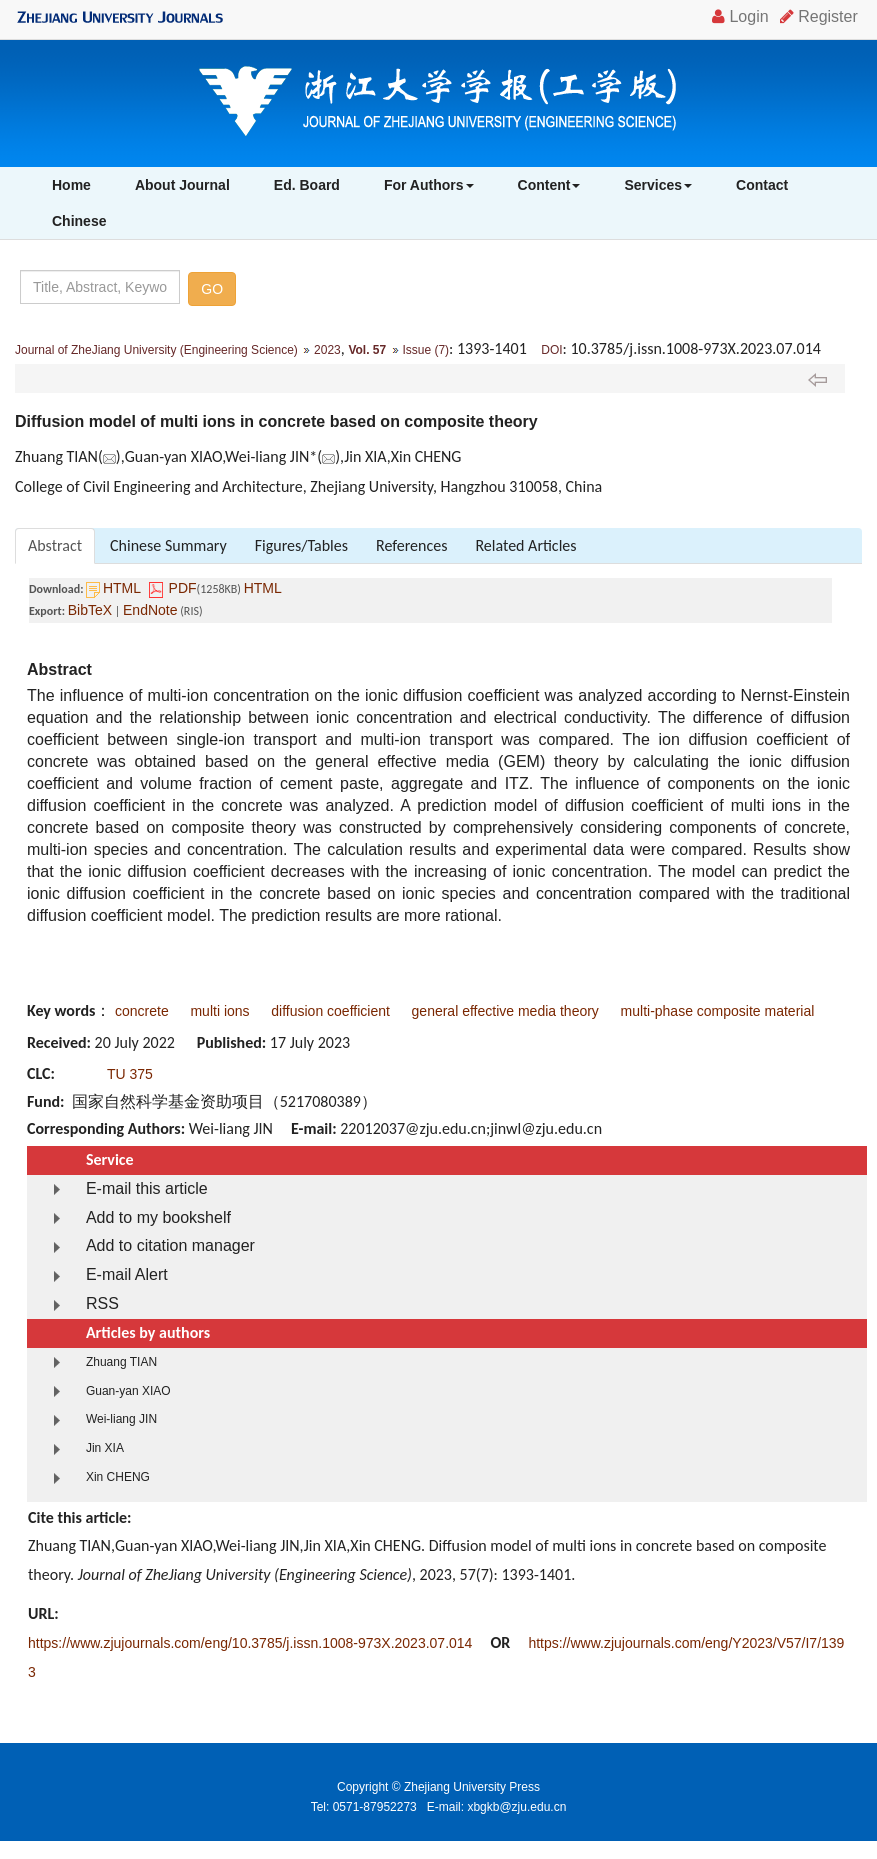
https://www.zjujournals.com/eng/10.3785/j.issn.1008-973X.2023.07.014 (250, 1643)
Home (71, 185)
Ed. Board (307, 185)
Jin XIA (105, 1448)
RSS (102, 1303)
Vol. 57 (367, 350)
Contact (762, 185)
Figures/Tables (301, 545)
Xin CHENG (118, 1477)
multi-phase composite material (718, 1011)
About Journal (182, 185)
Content (549, 185)
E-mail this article (147, 1188)
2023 (327, 350)
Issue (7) (425, 350)
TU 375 (130, 1074)
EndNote (150, 610)
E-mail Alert (127, 1274)
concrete (142, 1011)
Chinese (79, 221)
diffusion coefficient (330, 1011)
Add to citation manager (170, 1245)
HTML (122, 588)
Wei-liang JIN (121, 1419)
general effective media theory (505, 1011)
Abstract (55, 545)
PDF (183, 588)
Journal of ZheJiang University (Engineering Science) (156, 350)
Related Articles (525, 545)
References (411, 545)
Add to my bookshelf (158, 1217)
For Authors (429, 185)
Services (658, 185)
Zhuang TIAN (121, 1362)
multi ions (219, 1011)
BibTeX (90, 610)
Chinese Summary (168, 545)
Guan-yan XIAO (128, 1391)
